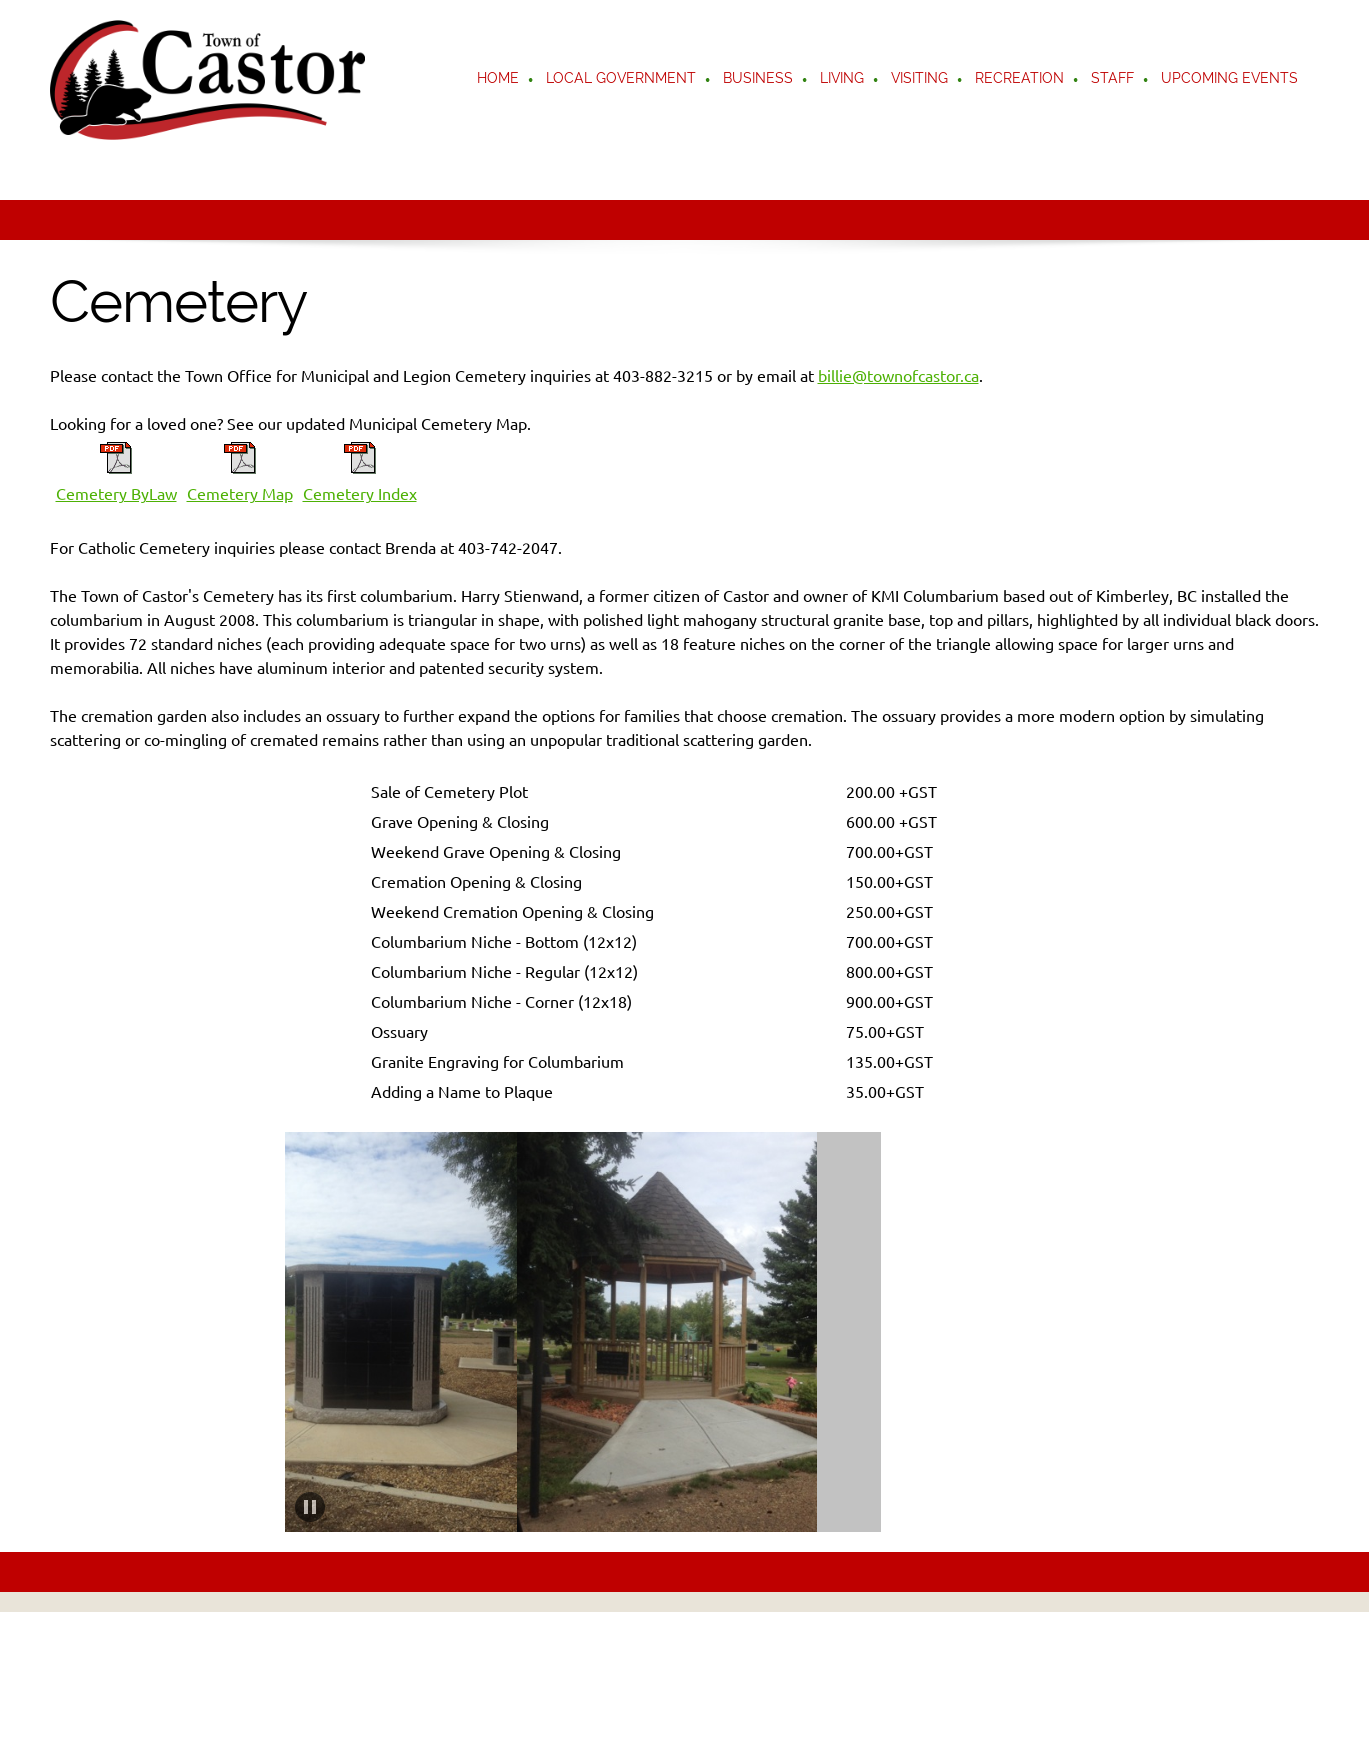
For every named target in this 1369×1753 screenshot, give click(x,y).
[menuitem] (499, 80)
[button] (393, 1332)
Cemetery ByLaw (116, 494)
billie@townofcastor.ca (898, 376)
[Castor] (207, 80)
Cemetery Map (240, 494)
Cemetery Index (360, 494)
